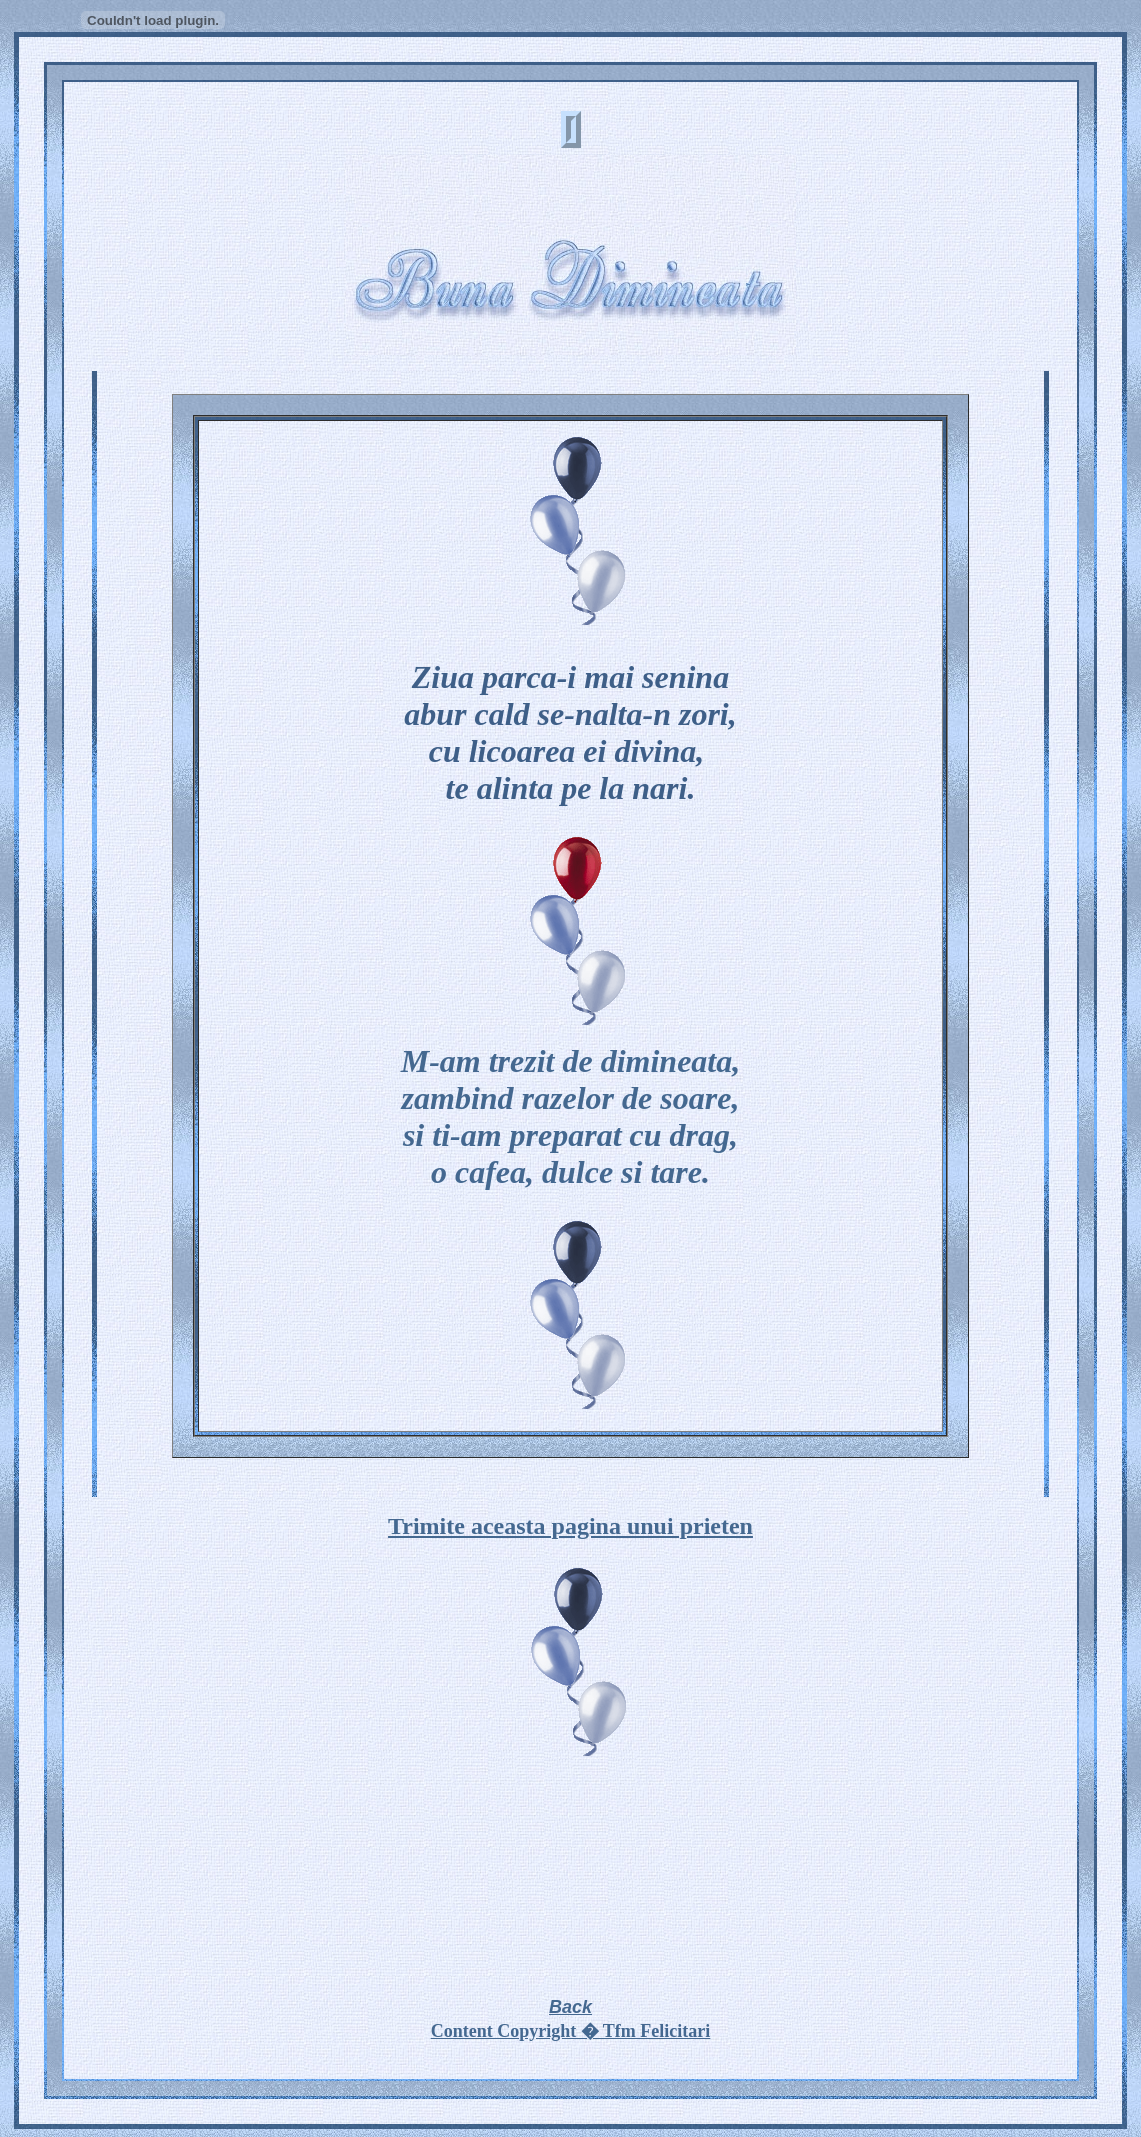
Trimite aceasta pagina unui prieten (570, 1526)
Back (570, 2007)
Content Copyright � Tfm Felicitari (571, 2031)
